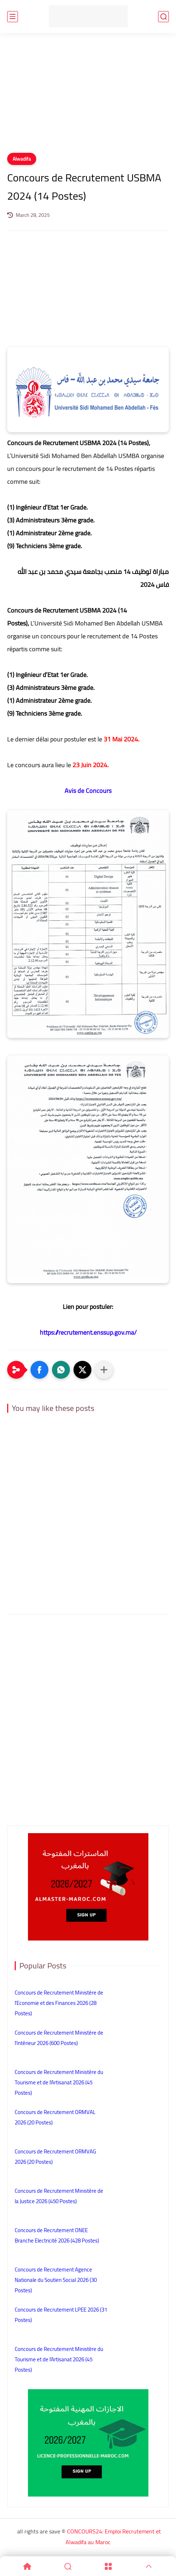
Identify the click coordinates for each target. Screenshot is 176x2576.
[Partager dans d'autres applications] (104, 1370)
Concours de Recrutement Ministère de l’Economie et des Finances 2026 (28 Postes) (59, 2003)
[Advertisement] (88, 97)
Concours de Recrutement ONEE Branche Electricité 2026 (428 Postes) (57, 2235)
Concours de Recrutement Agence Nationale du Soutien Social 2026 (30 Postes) (56, 2279)
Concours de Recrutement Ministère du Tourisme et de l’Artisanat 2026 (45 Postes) (59, 2082)
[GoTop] (148, 2566)
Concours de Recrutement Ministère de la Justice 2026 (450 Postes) (59, 2196)
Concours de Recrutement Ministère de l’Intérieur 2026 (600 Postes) (59, 2037)
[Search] (68, 2566)
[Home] (27, 2566)
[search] (163, 16)
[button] (39, 1370)
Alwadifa (22, 159)
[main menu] (12, 16)
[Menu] (108, 2566)
